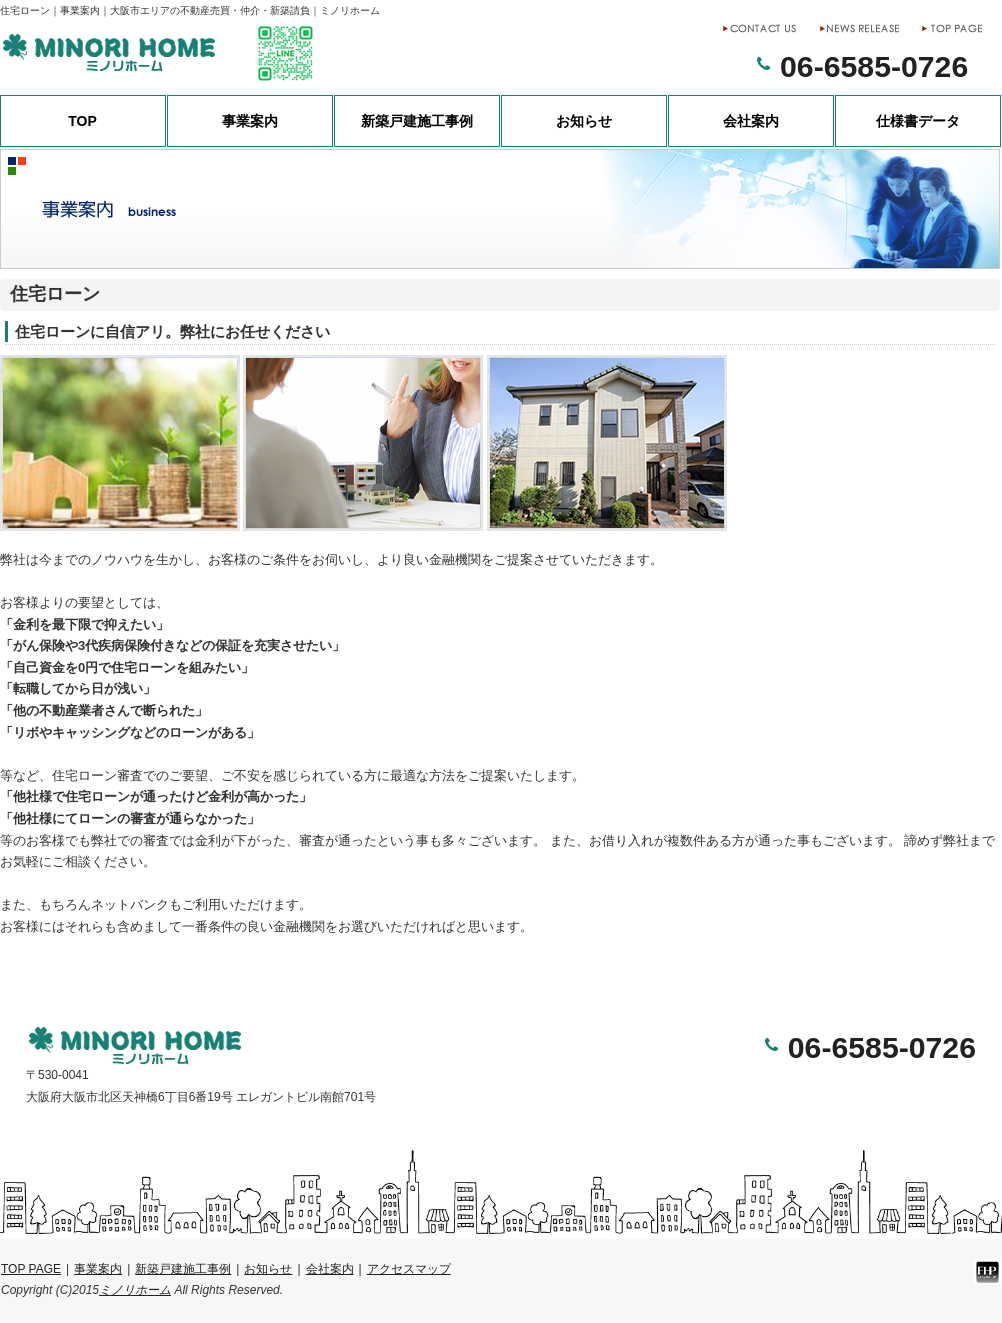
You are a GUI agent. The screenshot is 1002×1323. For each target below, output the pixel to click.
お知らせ (584, 121)
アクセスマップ (409, 1269)
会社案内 (751, 121)
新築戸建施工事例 (417, 121)
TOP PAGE (31, 1269)
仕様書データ (918, 121)
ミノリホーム (135, 1290)
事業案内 (250, 121)
